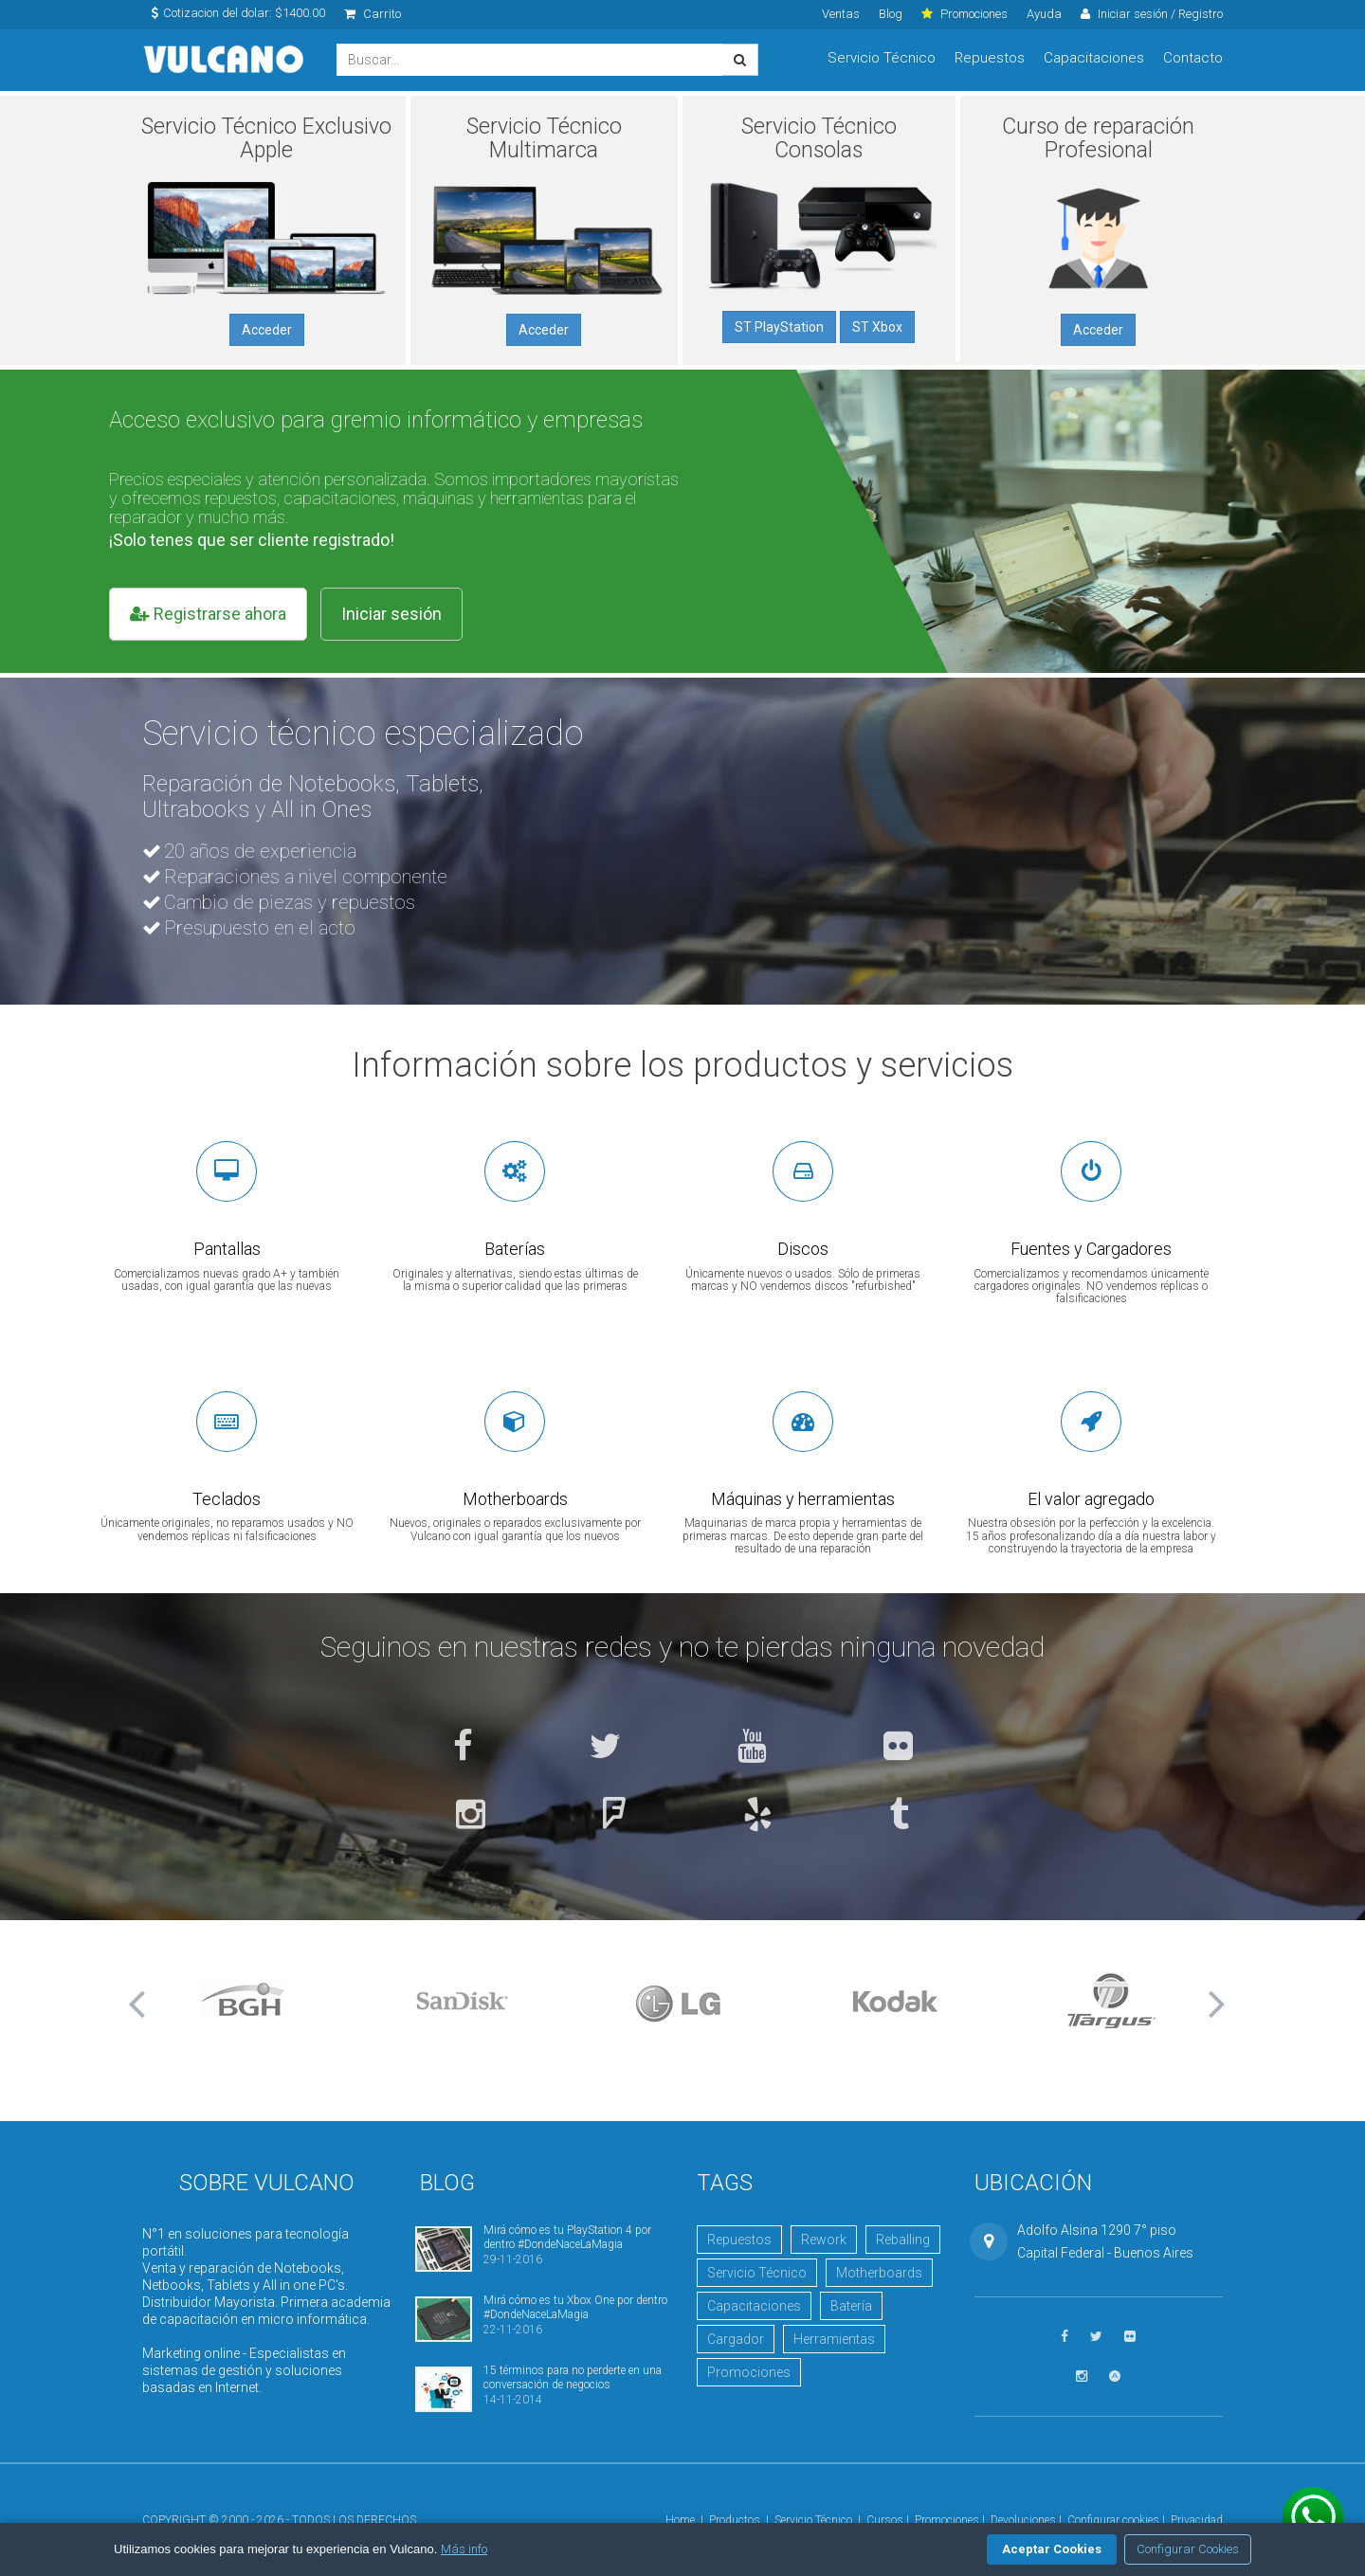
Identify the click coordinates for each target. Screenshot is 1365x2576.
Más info (464, 2549)
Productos (734, 2520)
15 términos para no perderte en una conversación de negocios (572, 2377)
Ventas (841, 14)
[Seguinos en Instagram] (470, 1816)
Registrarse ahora (208, 614)
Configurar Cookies (1188, 2549)
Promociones (749, 2372)
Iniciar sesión (391, 614)
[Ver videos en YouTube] (752, 1748)
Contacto (1193, 57)
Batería (851, 2305)
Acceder (267, 329)
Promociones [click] (964, 14)
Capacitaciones (1094, 57)
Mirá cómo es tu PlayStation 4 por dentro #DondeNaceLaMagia (567, 2237)
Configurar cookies (1113, 2520)
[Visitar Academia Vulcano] (1114, 2376)
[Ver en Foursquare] (614, 1816)
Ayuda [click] (1044, 14)
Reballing (903, 2239)
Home (680, 2520)
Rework (823, 2239)
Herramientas (834, 2339)
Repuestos (990, 57)
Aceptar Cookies (1051, 2549)
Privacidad (1197, 2520)
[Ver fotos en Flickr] (898, 1748)
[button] (142, 2003)
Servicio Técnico (882, 57)
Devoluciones (1023, 2520)
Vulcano (225, 60)
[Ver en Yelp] (758, 1816)
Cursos (884, 2520)
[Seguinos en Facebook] (463, 1748)
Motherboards (879, 2272)
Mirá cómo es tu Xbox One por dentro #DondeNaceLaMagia (575, 2307)
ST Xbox (877, 327)
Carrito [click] (372, 14)
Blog (890, 14)
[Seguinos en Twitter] (605, 1748)
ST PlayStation (779, 327)
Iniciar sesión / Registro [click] (1152, 14)
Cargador (735, 2339)
